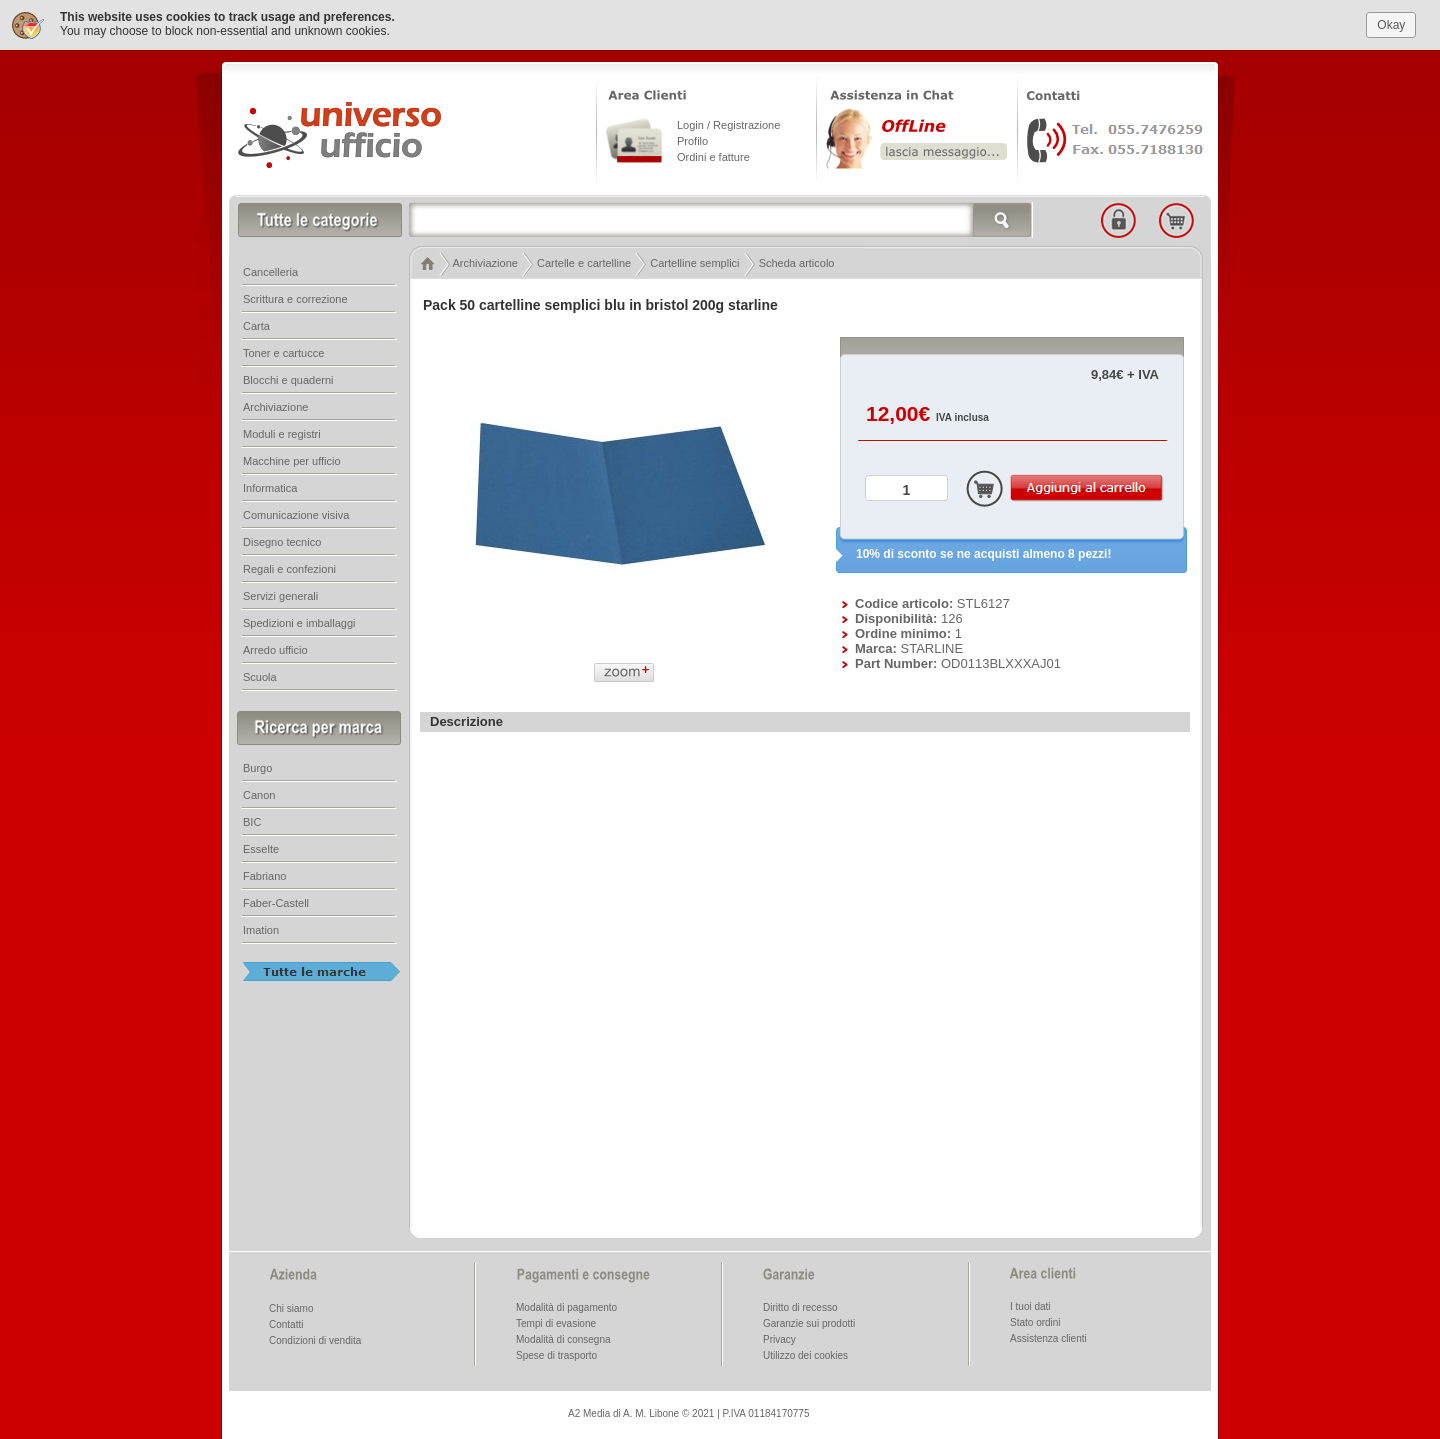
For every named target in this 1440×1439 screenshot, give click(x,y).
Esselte (261, 849)
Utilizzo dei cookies (805, 1355)
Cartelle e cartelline (584, 263)
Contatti (286, 1324)
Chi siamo (291, 1308)
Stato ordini (1035, 1322)
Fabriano (264, 876)
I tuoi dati (1030, 1306)
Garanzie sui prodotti (809, 1323)
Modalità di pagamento (566, 1307)
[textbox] (721, 220)
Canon (259, 795)
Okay (1391, 25)
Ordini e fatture (713, 157)
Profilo (692, 141)
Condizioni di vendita (315, 1340)
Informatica (270, 488)
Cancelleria (270, 272)
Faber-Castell (276, 903)
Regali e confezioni (289, 569)
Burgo (257, 768)
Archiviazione (484, 263)
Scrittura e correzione (295, 299)
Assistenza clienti (1048, 1338)
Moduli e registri (282, 434)
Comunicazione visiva (296, 515)
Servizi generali (280, 596)
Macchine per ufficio (292, 461)
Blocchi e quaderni (288, 380)
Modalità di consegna (563, 1339)
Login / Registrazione (728, 125)
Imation (261, 930)
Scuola (260, 677)
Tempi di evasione (556, 1323)
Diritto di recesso (800, 1307)
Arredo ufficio (275, 650)
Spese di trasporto (556, 1355)
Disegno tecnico (282, 542)
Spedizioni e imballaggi (299, 623)
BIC (252, 822)
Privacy (779, 1339)
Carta (256, 326)
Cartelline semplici (694, 263)
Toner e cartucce (283, 353)
